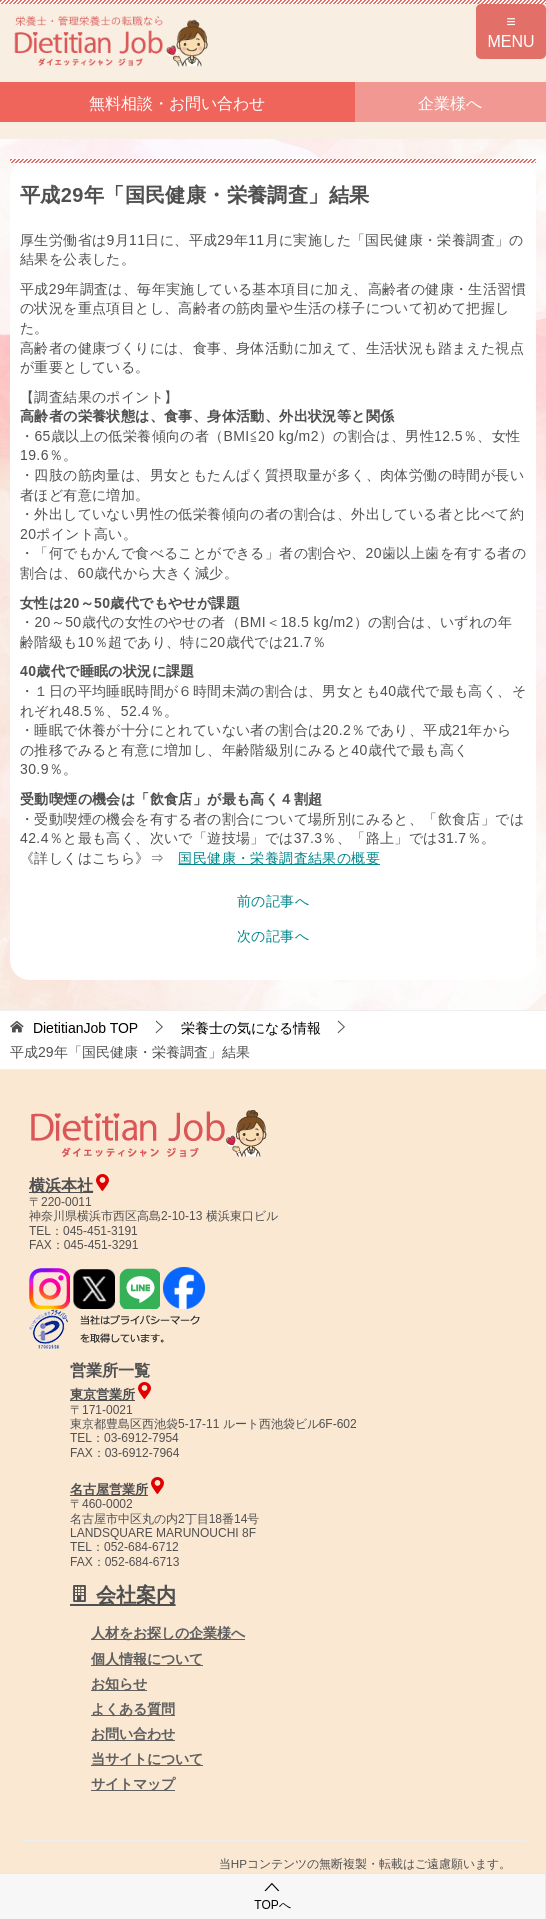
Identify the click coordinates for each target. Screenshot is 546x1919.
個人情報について (147, 1659)
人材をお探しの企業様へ (168, 1633)
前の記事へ (273, 901)
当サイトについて (147, 1759)
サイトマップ (133, 1784)
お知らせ (119, 1684)
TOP (85, 1028)
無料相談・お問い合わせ (177, 103)
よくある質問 (133, 1709)
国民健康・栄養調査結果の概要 (279, 858)
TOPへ (272, 1895)
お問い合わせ (133, 1734)
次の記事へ (273, 936)
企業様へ (450, 103)
